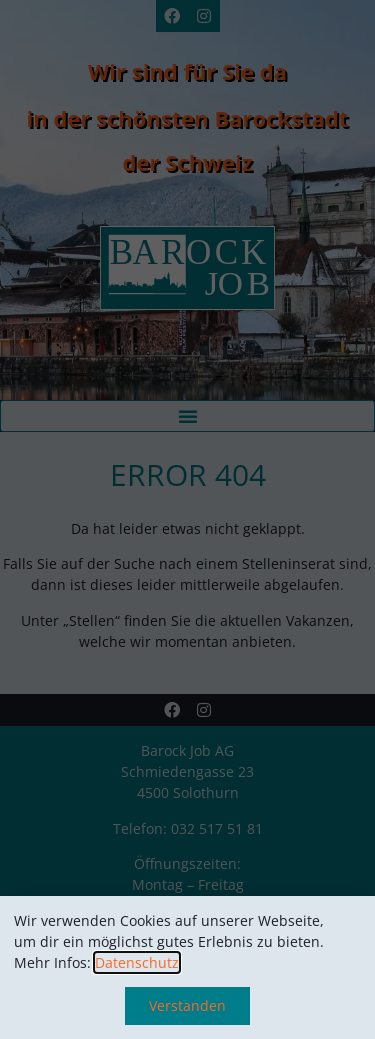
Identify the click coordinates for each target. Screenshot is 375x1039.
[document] (187, 519)
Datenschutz (137, 962)
